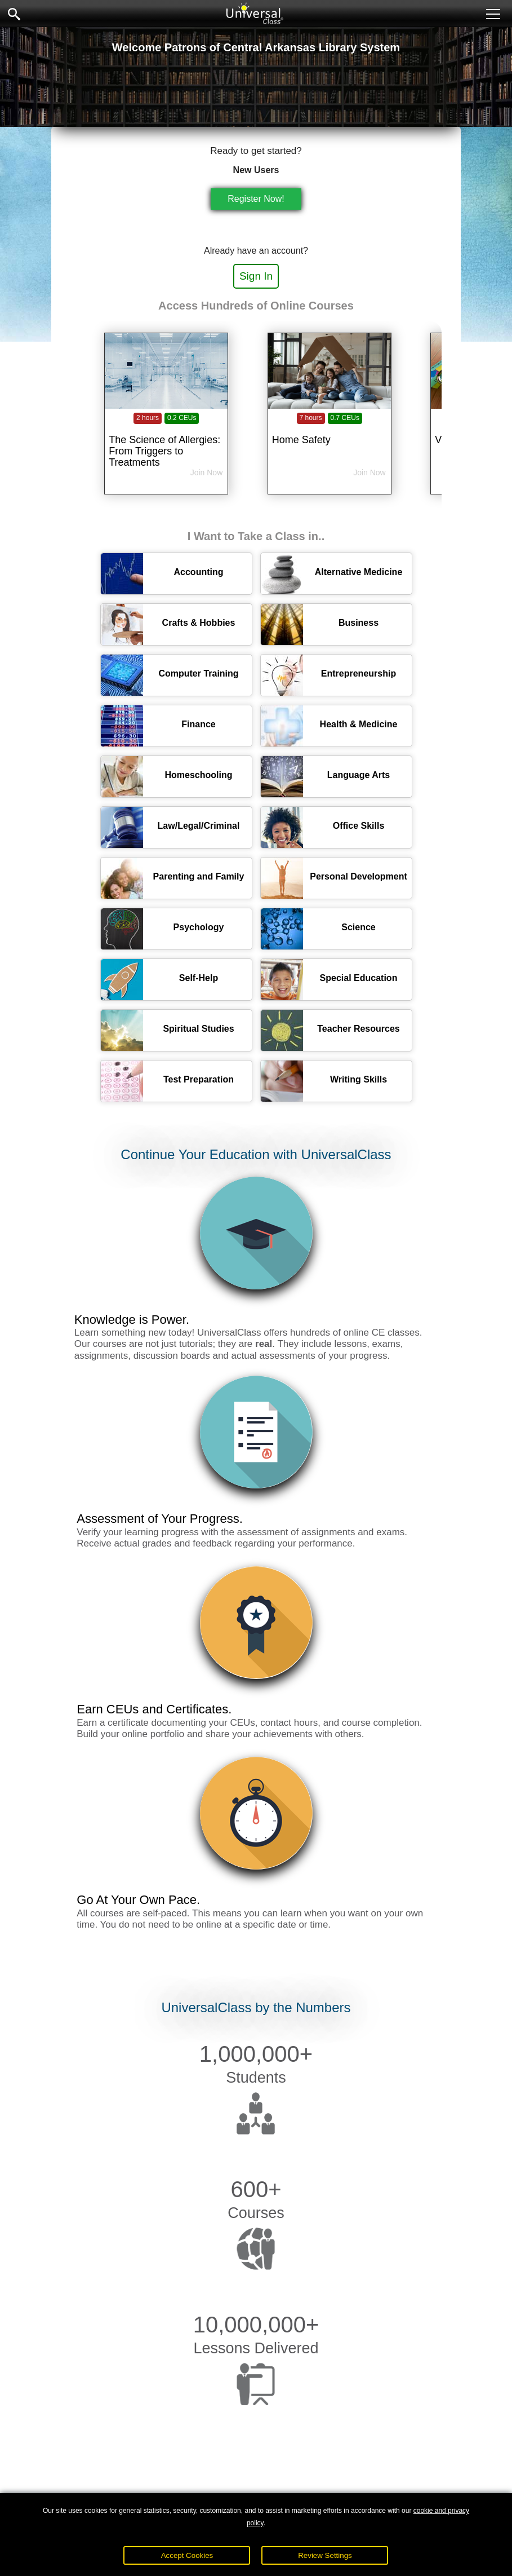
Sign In (256, 276)
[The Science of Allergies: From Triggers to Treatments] (166, 432)
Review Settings (325, 2555)
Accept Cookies (187, 2555)
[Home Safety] (329, 432)
